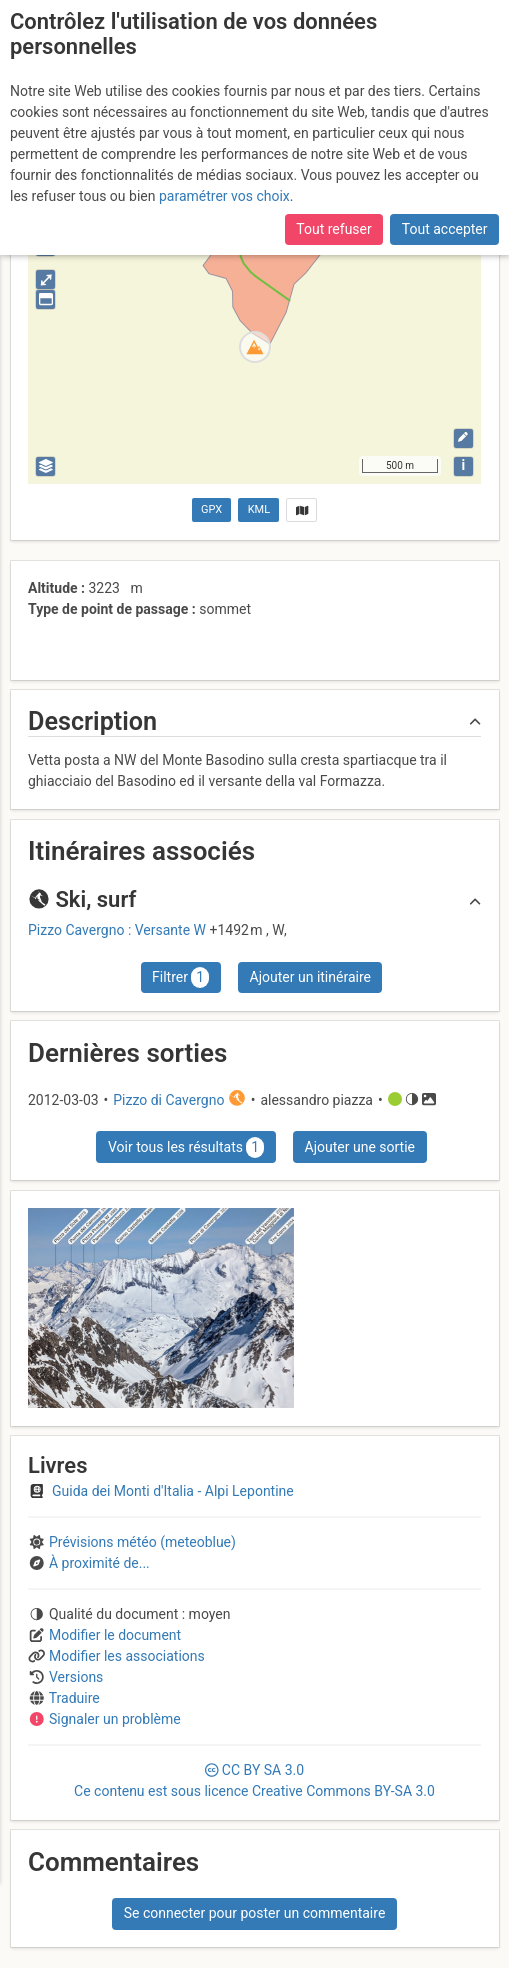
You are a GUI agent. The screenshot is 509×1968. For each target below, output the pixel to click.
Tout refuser (333, 229)
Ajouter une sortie (360, 1147)
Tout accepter (445, 229)
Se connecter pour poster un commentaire (255, 1913)
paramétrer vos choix (224, 196)
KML (259, 509)
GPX (211, 509)
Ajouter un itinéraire (310, 977)
